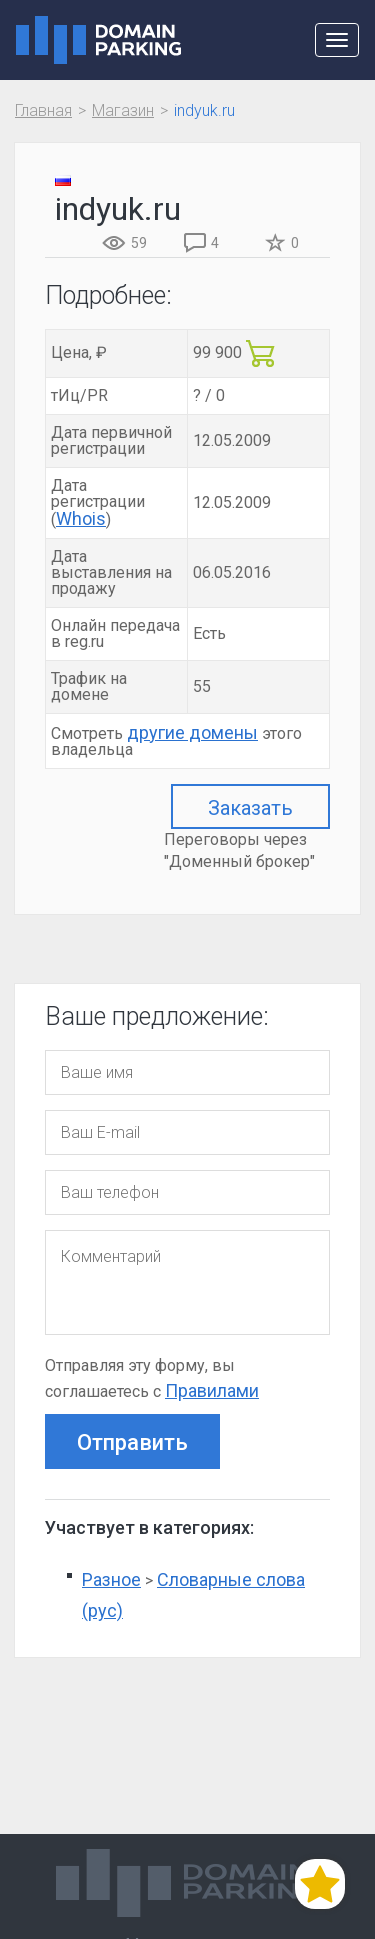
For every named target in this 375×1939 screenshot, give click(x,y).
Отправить (132, 1442)
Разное (111, 1579)
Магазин (123, 110)
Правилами (212, 1390)
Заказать (250, 808)
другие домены (192, 732)
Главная (43, 110)
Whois (81, 518)
